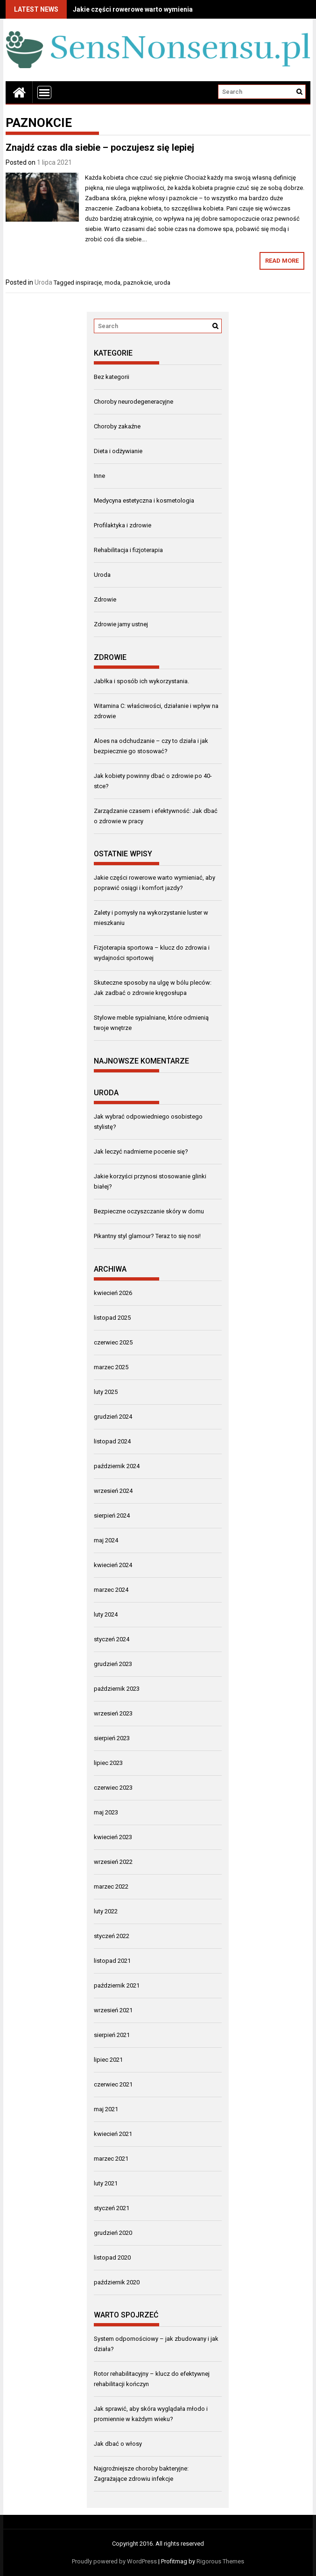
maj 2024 (106, 1540)
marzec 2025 (111, 1367)
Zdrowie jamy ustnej (121, 624)
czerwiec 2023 (113, 1787)
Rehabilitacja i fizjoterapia (128, 549)
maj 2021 (106, 2109)
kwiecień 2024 (113, 1564)
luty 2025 (106, 1391)
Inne (99, 475)
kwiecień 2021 (113, 2133)
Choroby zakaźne (117, 426)
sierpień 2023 (112, 1738)
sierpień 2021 (112, 2034)
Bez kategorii (111, 376)
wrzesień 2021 (113, 2010)
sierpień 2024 (112, 1515)
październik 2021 (117, 1985)
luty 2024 (106, 1614)
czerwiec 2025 (113, 1342)
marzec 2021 (111, 2158)
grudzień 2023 (113, 1663)
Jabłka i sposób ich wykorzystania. (141, 681)
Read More (282, 260)
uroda (162, 282)
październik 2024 (117, 1466)
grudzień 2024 (113, 1416)
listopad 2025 (112, 1317)
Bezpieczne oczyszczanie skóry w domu (149, 1211)
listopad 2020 (112, 2257)
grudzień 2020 (113, 2232)
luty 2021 (106, 2183)
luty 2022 (106, 1911)
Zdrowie (105, 599)
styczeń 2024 (111, 1639)
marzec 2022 (111, 1886)
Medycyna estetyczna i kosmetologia (144, 500)
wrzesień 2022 (113, 1861)
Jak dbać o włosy (118, 2443)
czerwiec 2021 (113, 2084)
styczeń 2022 (111, 1935)
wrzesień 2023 (113, 1713)
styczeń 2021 (111, 2208)
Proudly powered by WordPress (114, 2561)
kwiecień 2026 (113, 1292)
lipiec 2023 (108, 1762)
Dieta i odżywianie (118, 451)
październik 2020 (117, 2282)
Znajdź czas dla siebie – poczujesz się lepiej (100, 147)
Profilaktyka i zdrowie (122, 525)
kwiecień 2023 (113, 1837)
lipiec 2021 (108, 2059)
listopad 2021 (112, 1960)
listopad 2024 (112, 1441)
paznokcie (137, 282)
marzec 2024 (111, 1589)
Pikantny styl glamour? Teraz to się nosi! (147, 1235)
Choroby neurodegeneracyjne (133, 401)
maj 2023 (106, 1812)
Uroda (43, 282)
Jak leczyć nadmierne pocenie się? (141, 1151)
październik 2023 (117, 1688)
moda (112, 282)
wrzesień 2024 (113, 1490)
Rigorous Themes (220, 2561)
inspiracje (89, 282)
